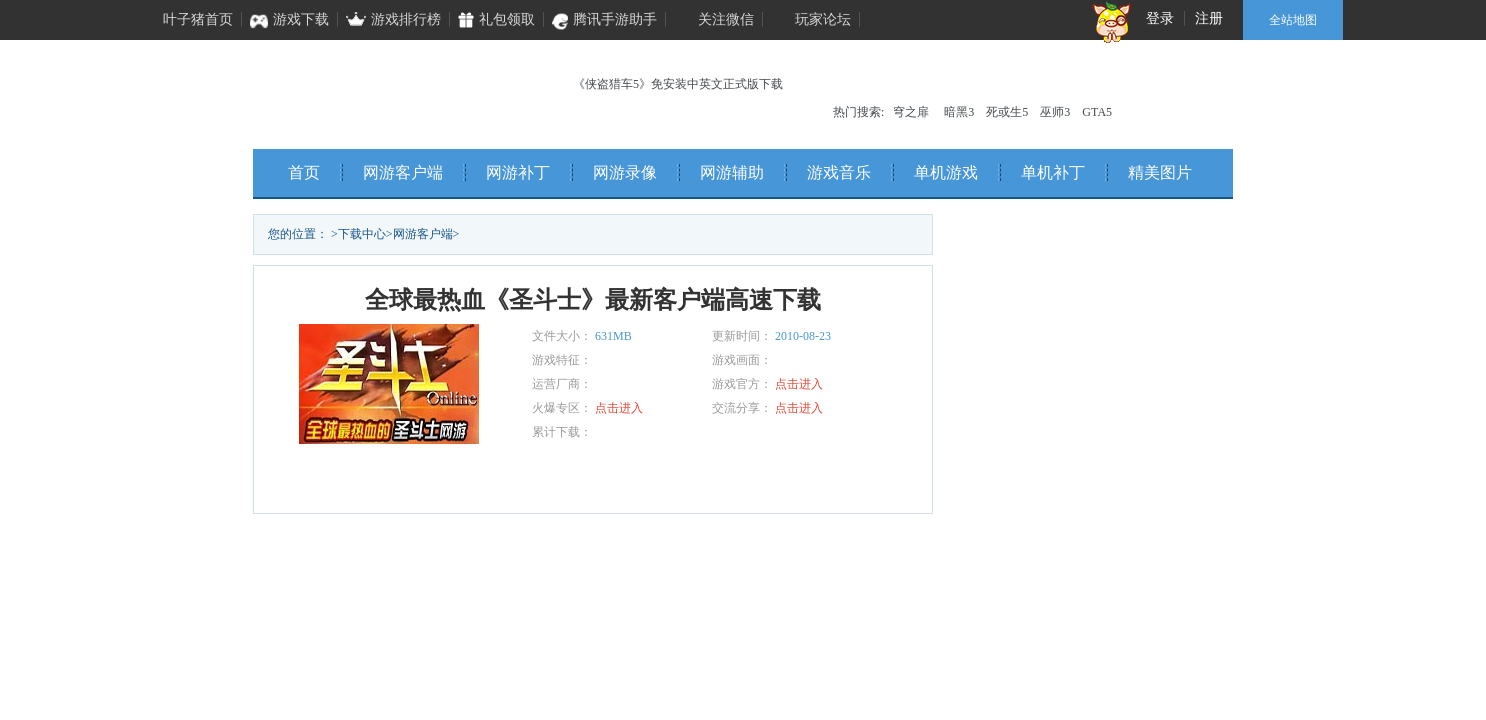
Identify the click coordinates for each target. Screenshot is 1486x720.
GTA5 (1097, 112)
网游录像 (625, 172)
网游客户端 (403, 172)
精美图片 (1160, 172)
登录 (1160, 18)
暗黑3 (959, 112)
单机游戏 (946, 172)
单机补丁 (1053, 172)
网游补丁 (518, 172)
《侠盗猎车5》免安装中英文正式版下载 (678, 84)
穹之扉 (911, 112)
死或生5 (1007, 112)
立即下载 (413, 479)
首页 (304, 172)
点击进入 (799, 384)
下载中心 (362, 234)
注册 (1209, 18)
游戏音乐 (839, 172)
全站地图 (1293, 20)
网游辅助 (732, 172)
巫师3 (1055, 112)
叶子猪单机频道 (383, 89)
